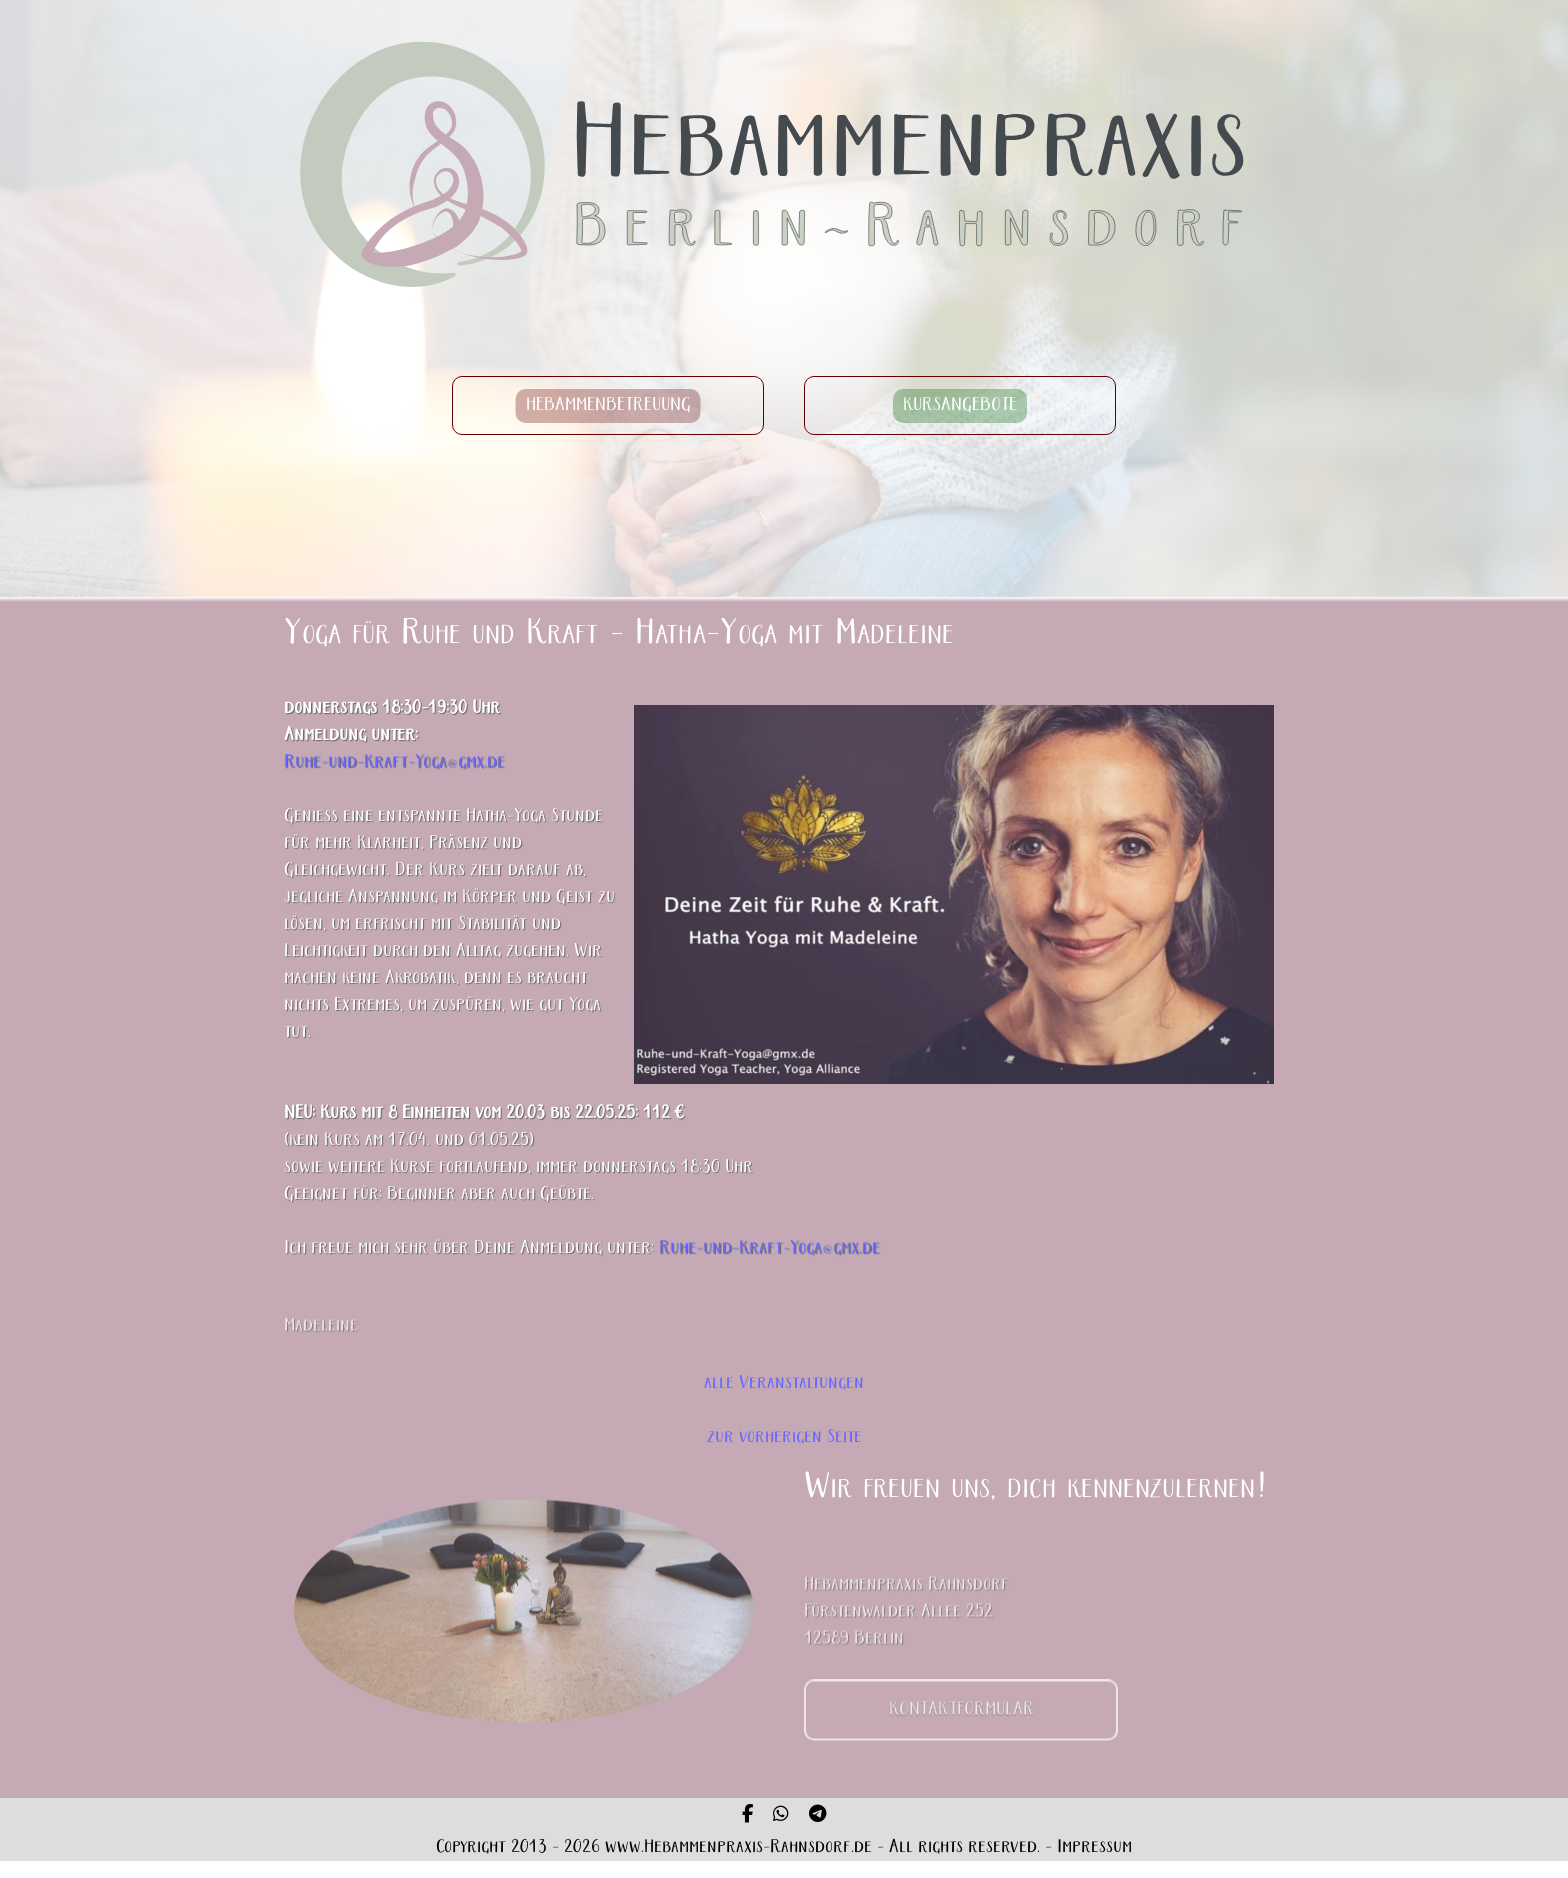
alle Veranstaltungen (784, 1383)
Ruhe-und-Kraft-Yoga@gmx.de (394, 767)
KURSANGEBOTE (960, 409)
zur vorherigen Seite (784, 1437)
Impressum (1094, 1847)
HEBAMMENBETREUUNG (608, 409)
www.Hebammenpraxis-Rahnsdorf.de (738, 1847)
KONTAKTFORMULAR (961, 1736)
